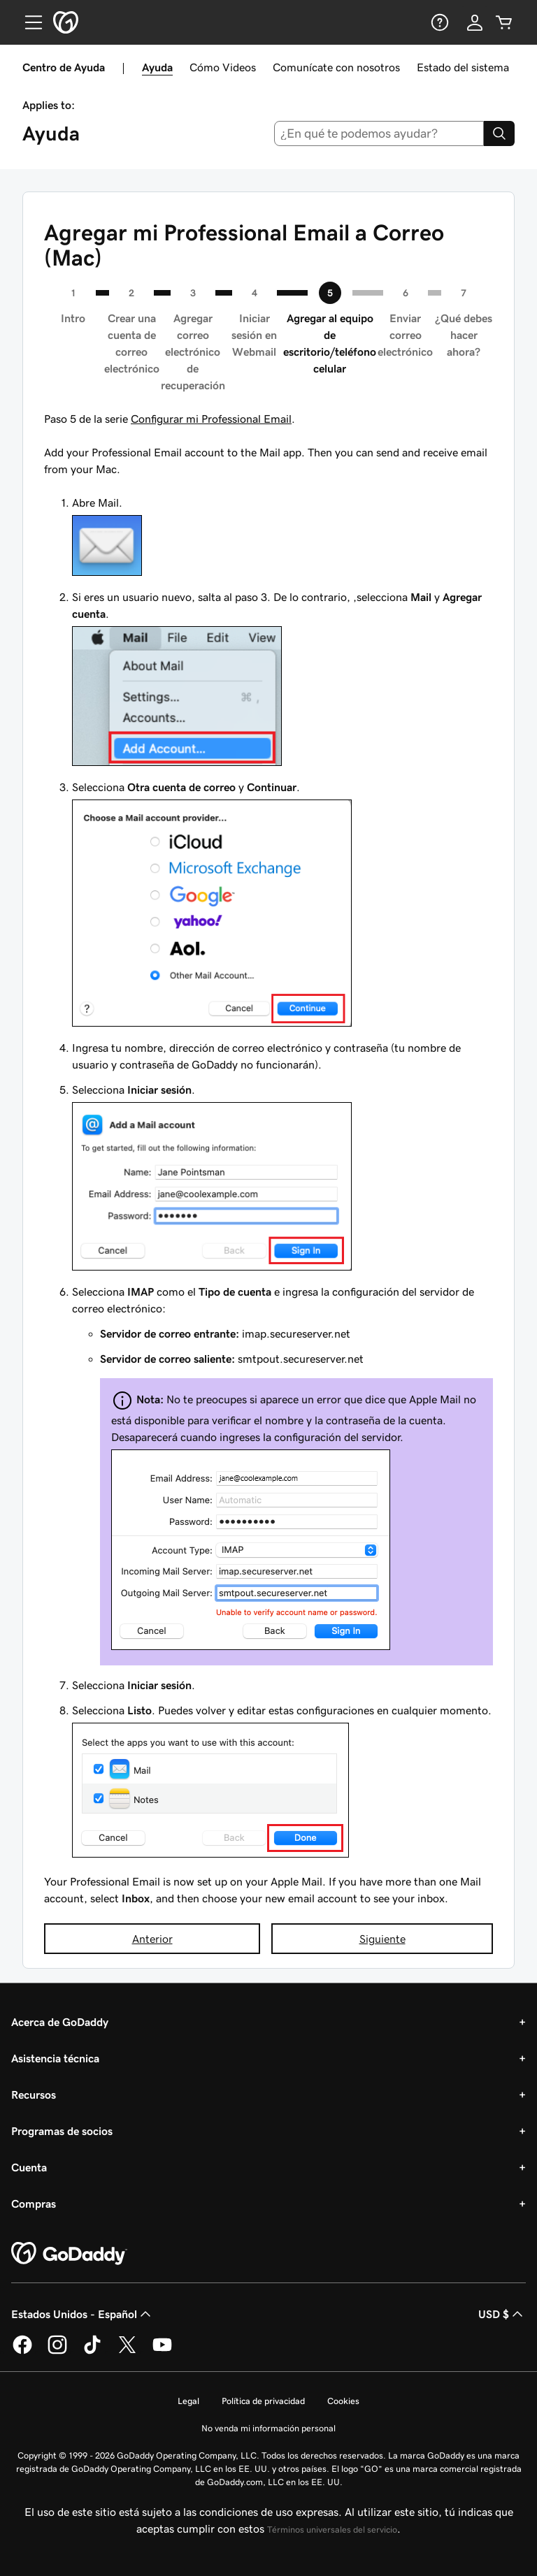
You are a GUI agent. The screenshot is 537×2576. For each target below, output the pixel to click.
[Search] (499, 133)
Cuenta (29, 2167)
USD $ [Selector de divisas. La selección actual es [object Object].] (502, 2314)
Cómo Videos (222, 67)
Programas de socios (62, 2130)
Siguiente (382, 1938)
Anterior (152, 1938)
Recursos (33, 2094)
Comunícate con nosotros (336, 67)
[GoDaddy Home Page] (69, 2254)
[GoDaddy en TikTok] (92, 2351)
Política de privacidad (263, 2400)
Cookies (343, 2400)
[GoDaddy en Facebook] (22, 2351)
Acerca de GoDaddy (59, 2021)
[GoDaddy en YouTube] (162, 2351)
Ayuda (157, 67)
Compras (33, 2203)
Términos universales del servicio (332, 2529)
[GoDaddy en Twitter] (127, 2351)
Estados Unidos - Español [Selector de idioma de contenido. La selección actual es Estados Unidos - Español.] (82, 2314)
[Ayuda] (438, 22)
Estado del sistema (463, 67)
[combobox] (379, 133)
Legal (188, 2400)
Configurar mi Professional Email (211, 418)
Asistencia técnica (55, 2058)
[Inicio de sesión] (475, 22)
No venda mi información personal (268, 2428)
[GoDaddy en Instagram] (57, 2351)
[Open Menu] (28, 22)
